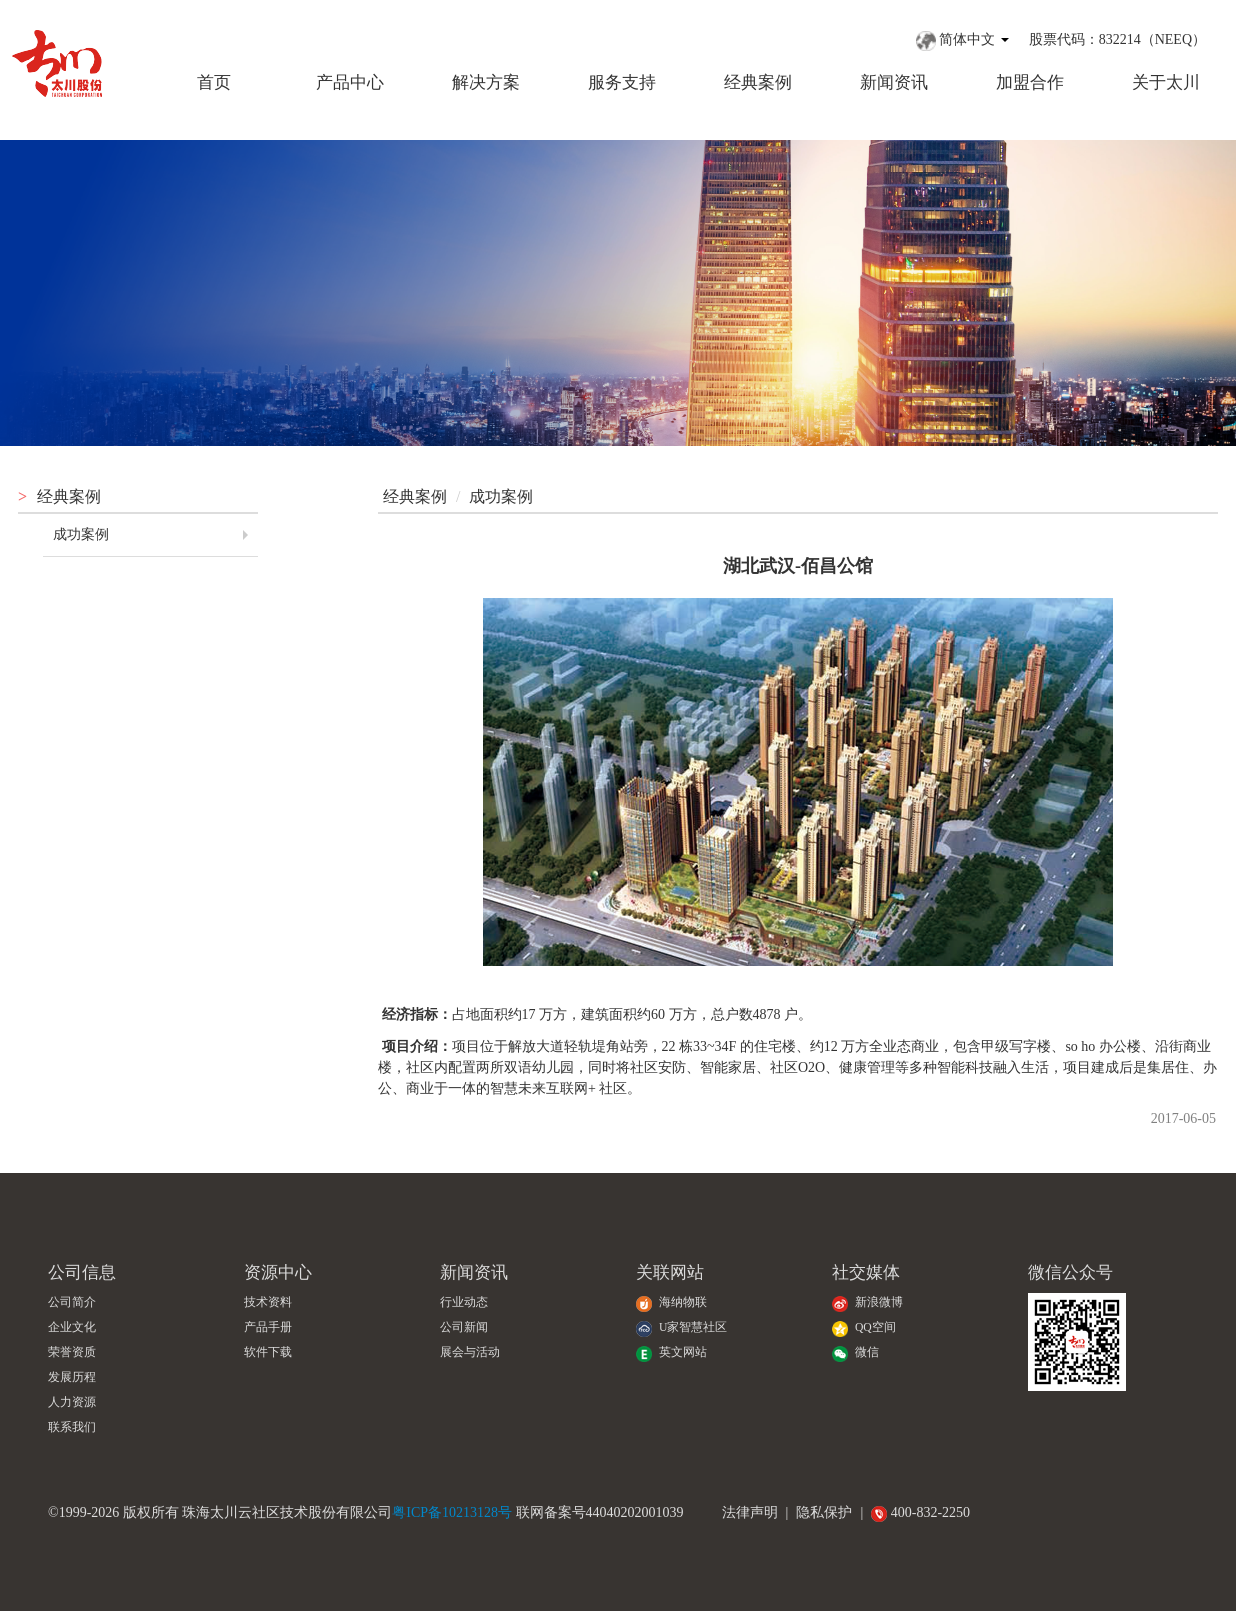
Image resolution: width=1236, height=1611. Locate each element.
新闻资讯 (894, 82)
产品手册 (268, 1327)
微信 (855, 1352)
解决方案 (486, 82)
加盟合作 (1030, 82)
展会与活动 (470, 1352)
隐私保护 (824, 1512)
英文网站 (671, 1352)
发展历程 (72, 1377)
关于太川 (1166, 82)
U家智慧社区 (681, 1327)
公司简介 (72, 1302)
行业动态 (464, 1302)
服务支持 (622, 82)
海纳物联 (671, 1302)
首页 (214, 82)
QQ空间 (864, 1327)
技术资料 (268, 1302)
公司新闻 (464, 1327)
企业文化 (72, 1327)
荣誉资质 (72, 1352)
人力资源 (72, 1402)
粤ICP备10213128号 (452, 1512)
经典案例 (758, 82)
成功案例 (81, 534)
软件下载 (268, 1352)
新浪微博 (867, 1302)
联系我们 (72, 1427)
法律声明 (750, 1512)
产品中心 (350, 82)
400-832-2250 (920, 1512)
